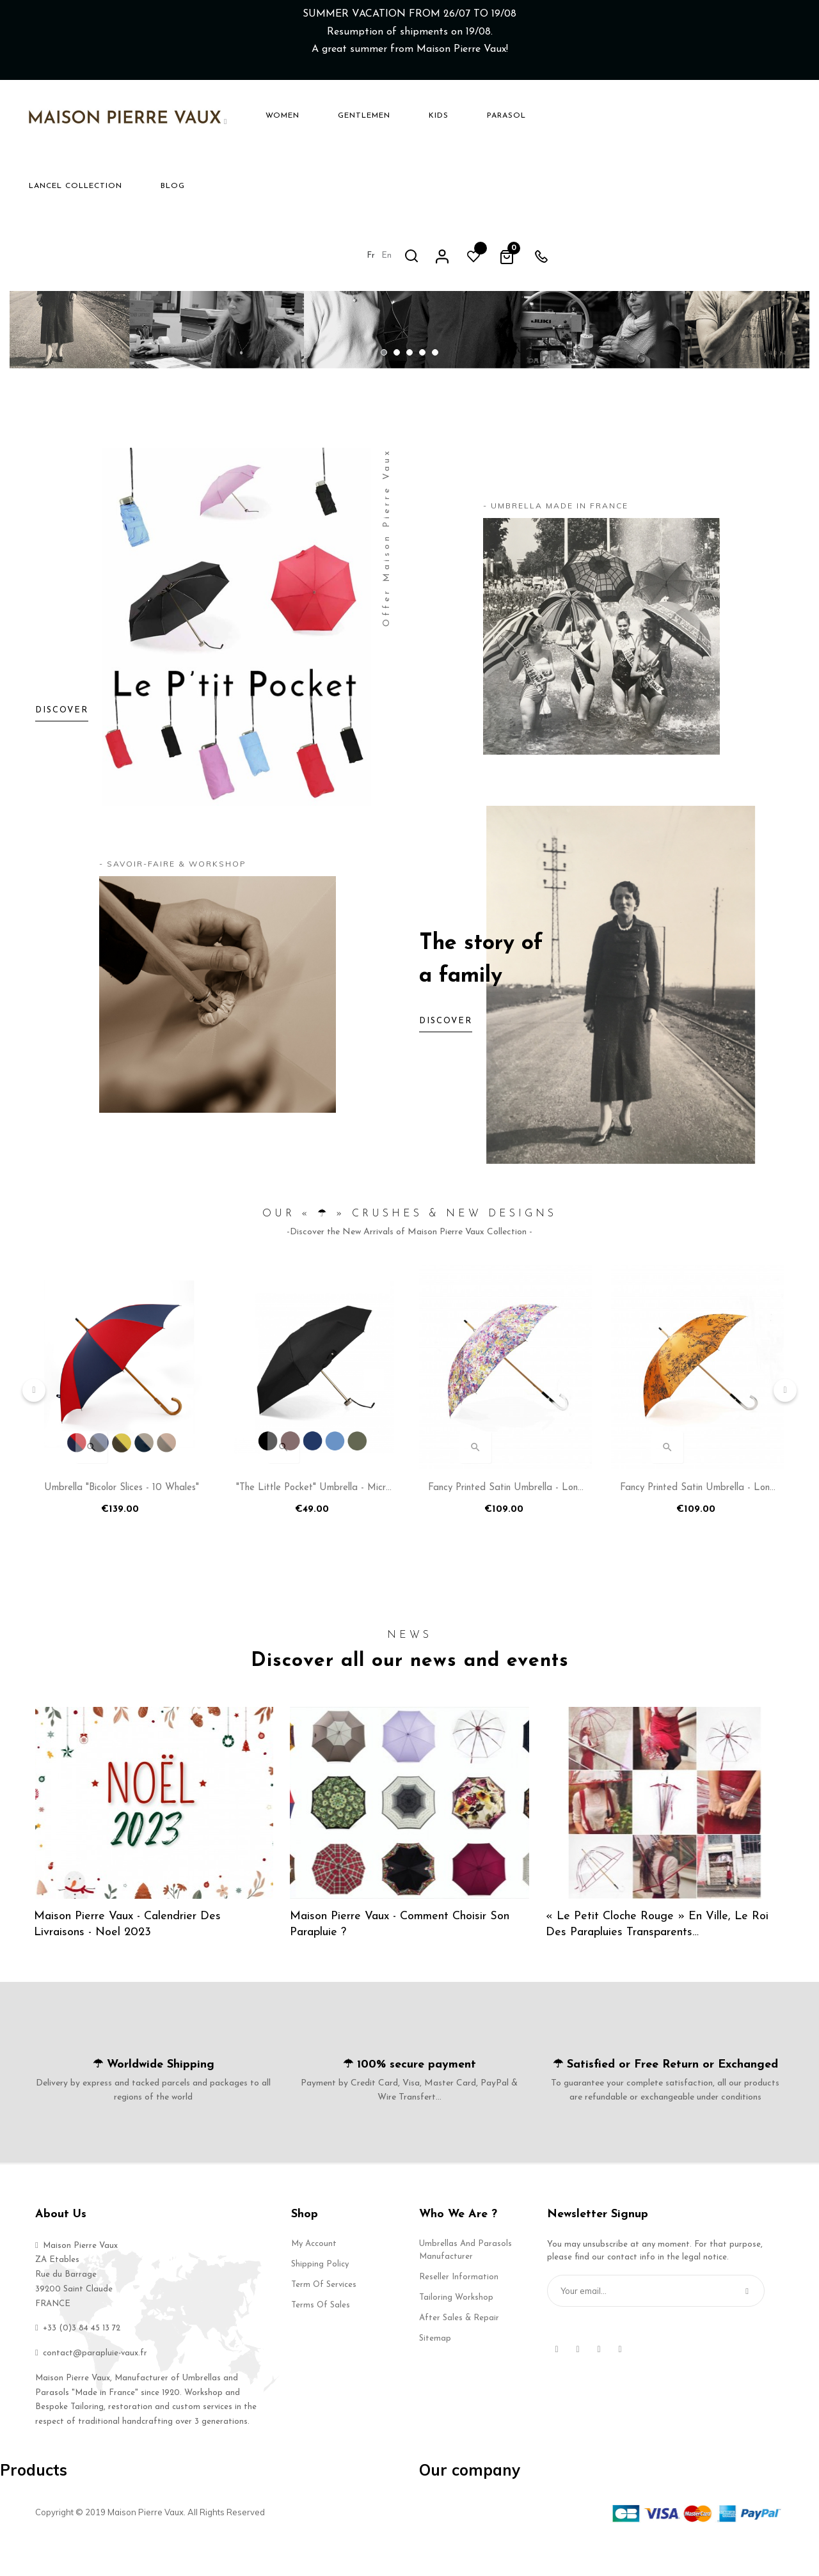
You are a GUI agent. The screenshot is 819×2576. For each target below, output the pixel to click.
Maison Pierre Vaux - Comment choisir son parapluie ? (401, 1957)
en (633, 115)
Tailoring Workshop (456, 2330)
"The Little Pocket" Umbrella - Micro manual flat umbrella (313, 1525)
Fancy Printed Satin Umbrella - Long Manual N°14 (506, 1525)
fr (617, 115)
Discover (445, 1056)
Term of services (323, 2317)
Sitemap (435, 2371)
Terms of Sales (320, 2338)
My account (314, 2276)
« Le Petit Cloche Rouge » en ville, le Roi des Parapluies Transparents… (658, 1957)
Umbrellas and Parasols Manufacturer (465, 2282)
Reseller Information (458, 2309)
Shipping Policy (320, 2297)
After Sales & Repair (459, 2350)
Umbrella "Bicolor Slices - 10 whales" (121, 1522)
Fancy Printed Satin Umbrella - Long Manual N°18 (697, 1525)
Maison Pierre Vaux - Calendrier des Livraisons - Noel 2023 (128, 1957)
